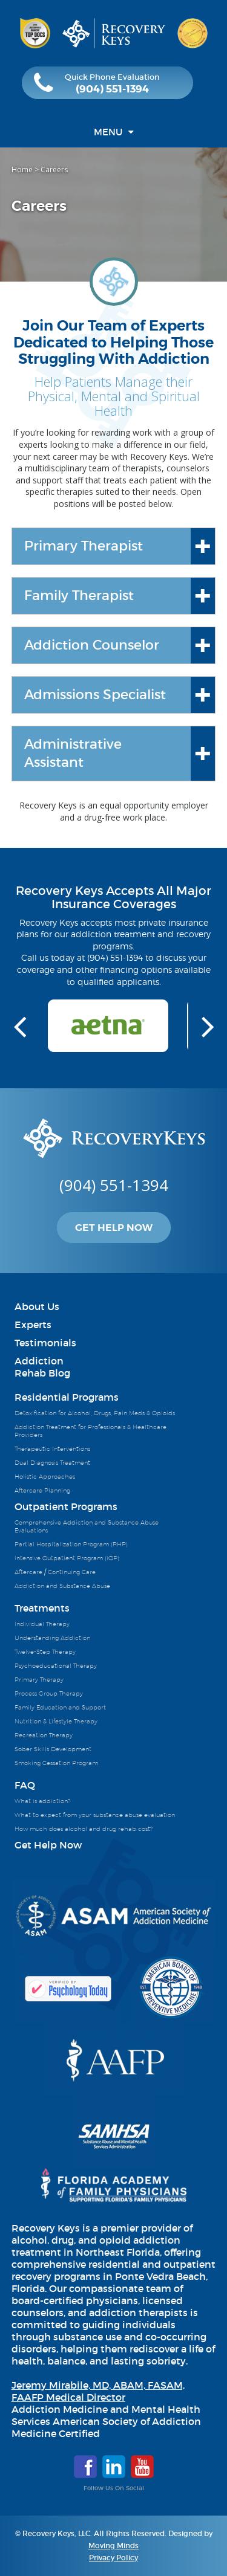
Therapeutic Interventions (52, 1448)
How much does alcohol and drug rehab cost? (84, 1828)
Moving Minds (113, 2545)
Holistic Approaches (45, 1476)
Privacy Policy (113, 2557)
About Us (37, 1306)
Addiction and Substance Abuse (62, 1585)
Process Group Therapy (49, 1693)
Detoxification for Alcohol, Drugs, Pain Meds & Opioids (95, 1412)
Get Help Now (114, 1227)
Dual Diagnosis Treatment (52, 1462)
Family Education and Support (60, 1707)
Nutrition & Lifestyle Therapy (56, 1721)
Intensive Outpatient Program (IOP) (67, 1557)
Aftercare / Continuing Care (55, 1571)
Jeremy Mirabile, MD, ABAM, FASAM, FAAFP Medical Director (98, 2391)
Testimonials (45, 1343)
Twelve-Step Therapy (45, 1651)
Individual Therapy (42, 1623)
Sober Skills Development (53, 1748)
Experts (33, 1325)
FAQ (25, 1785)
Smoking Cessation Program (56, 1762)
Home (22, 169)
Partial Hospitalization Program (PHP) (71, 1544)
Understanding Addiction (52, 1637)
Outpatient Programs (66, 1506)
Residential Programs (67, 1397)
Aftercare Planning (42, 1490)
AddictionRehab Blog (42, 1367)
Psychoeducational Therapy (56, 1665)
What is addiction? (42, 1800)
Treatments (42, 1608)
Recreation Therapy (44, 1734)
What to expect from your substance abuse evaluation (95, 1814)
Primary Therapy (39, 1679)
